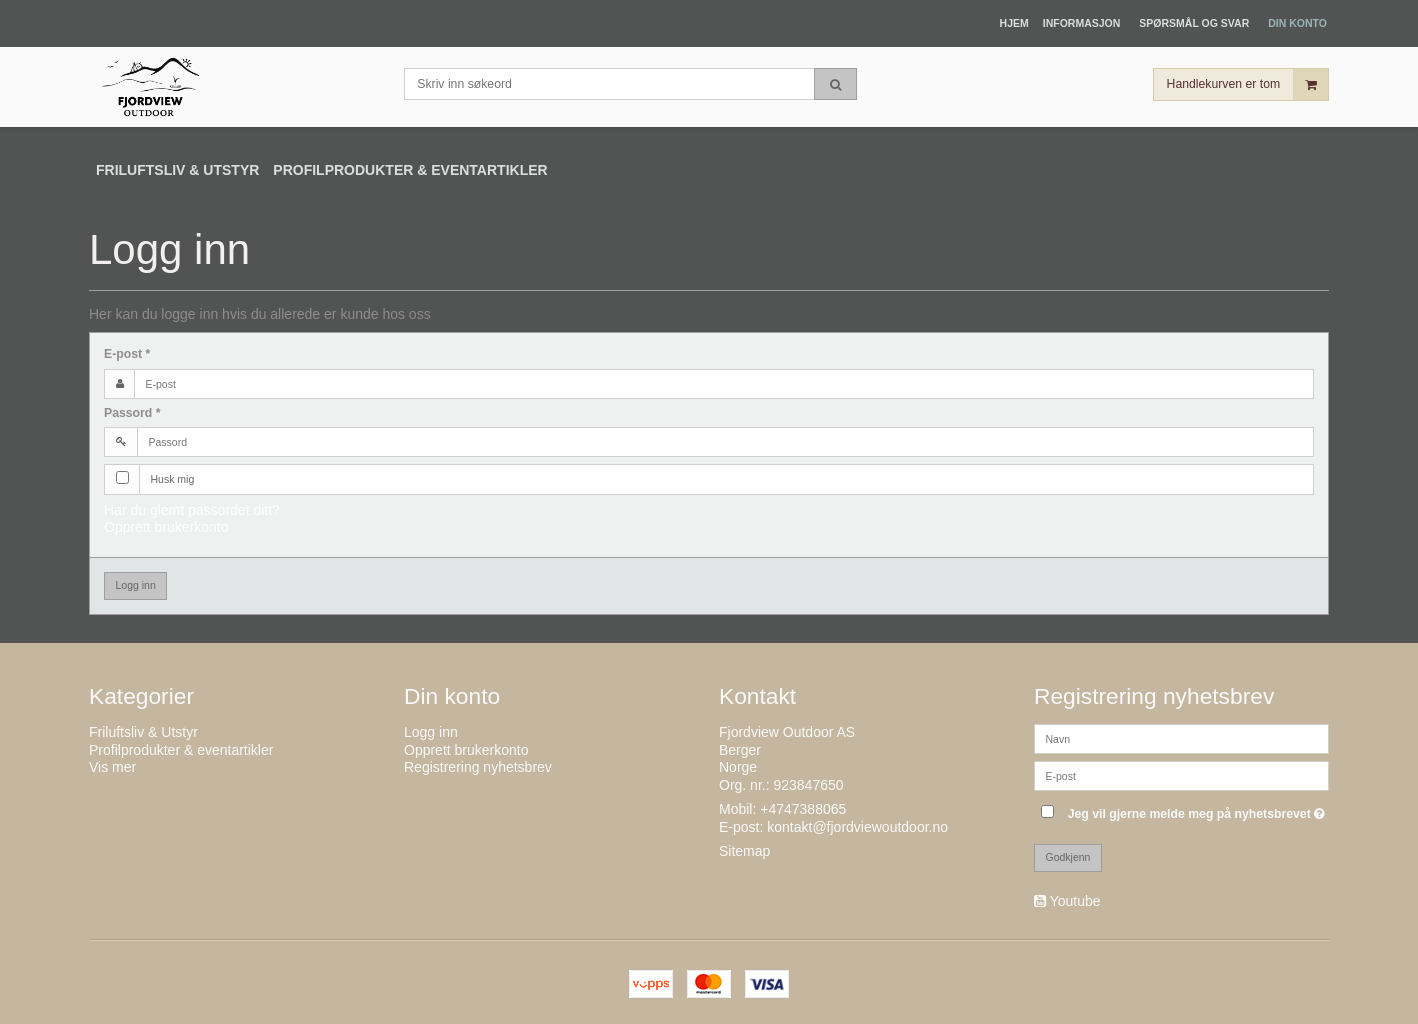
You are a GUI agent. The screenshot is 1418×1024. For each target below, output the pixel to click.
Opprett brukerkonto (166, 527)
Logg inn (136, 585)
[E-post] (1181, 775)
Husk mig (173, 479)
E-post (127, 354)
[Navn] (1181, 738)
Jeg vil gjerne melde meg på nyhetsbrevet (1198, 809)
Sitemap (744, 851)
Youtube (1075, 901)
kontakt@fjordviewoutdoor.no (857, 827)
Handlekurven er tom (1247, 84)
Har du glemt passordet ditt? (192, 510)
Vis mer (112, 767)
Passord (132, 413)
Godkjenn (1068, 857)
